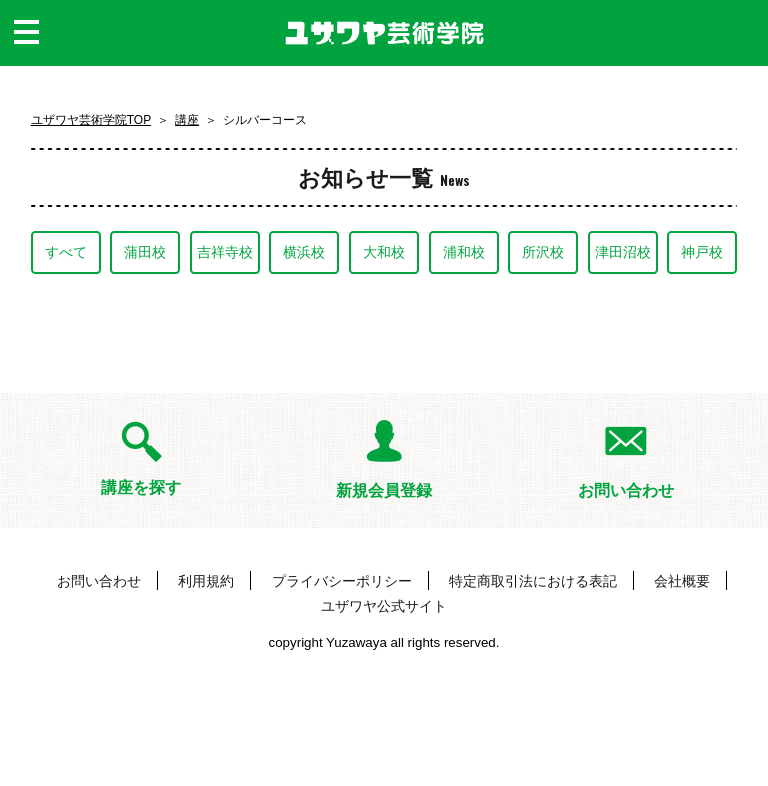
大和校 (384, 252)
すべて (66, 252)
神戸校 (702, 252)
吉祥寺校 (225, 252)
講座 (187, 120)
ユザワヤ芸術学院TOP (91, 120)
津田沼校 (623, 252)
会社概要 (682, 581)
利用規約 (206, 581)
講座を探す (141, 487)
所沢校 (543, 252)
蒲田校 (145, 252)
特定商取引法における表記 (533, 581)
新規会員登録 (384, 490)
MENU (26, 55)
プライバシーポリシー (342, 581)
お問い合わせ (626, 490)
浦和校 (464, 252)
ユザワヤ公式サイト (384, 606)
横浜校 (304, 252)
